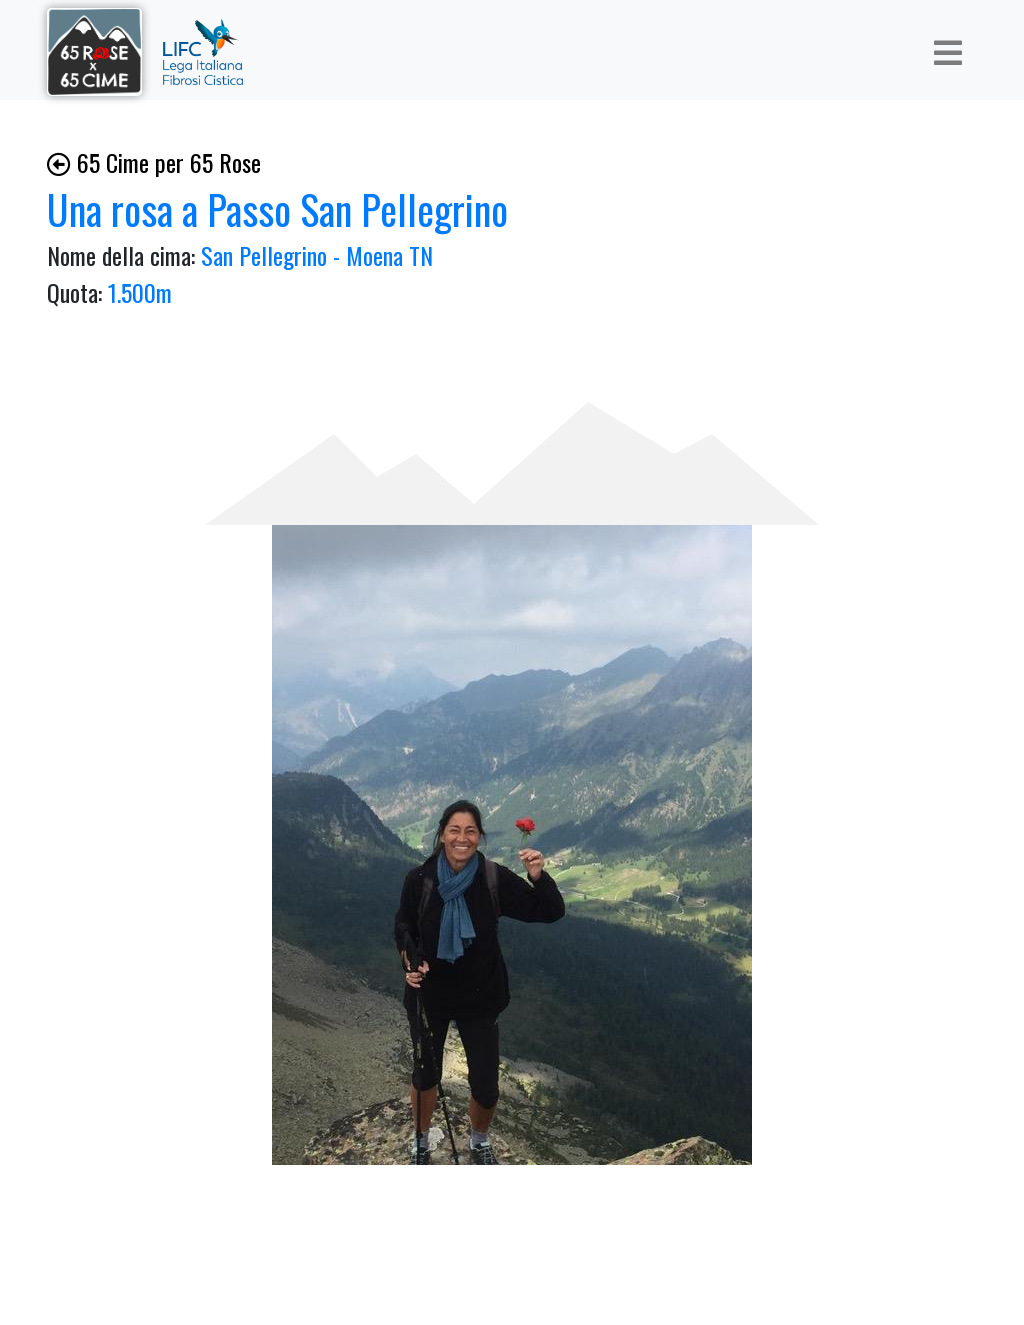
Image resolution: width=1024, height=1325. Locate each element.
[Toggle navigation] (948, 52)
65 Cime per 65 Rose (154, 162)
